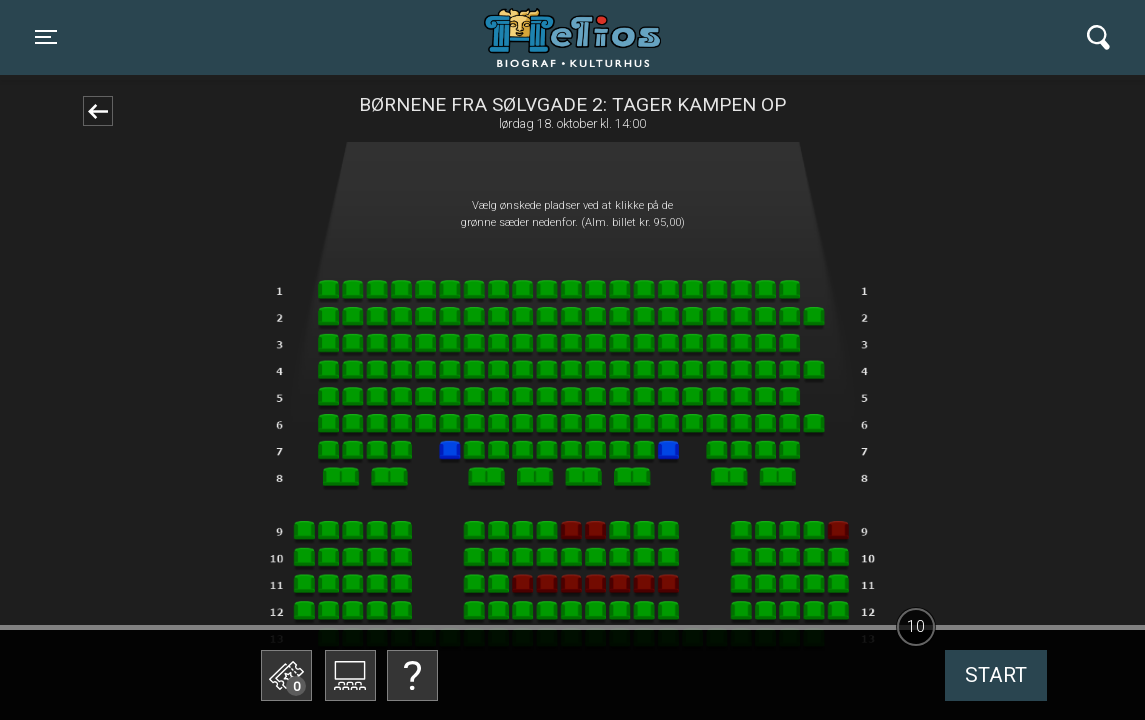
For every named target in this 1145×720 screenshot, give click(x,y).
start (996, 675)
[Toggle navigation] (46, 37)
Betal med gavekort (438, 575)
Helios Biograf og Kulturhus (553, 37)
